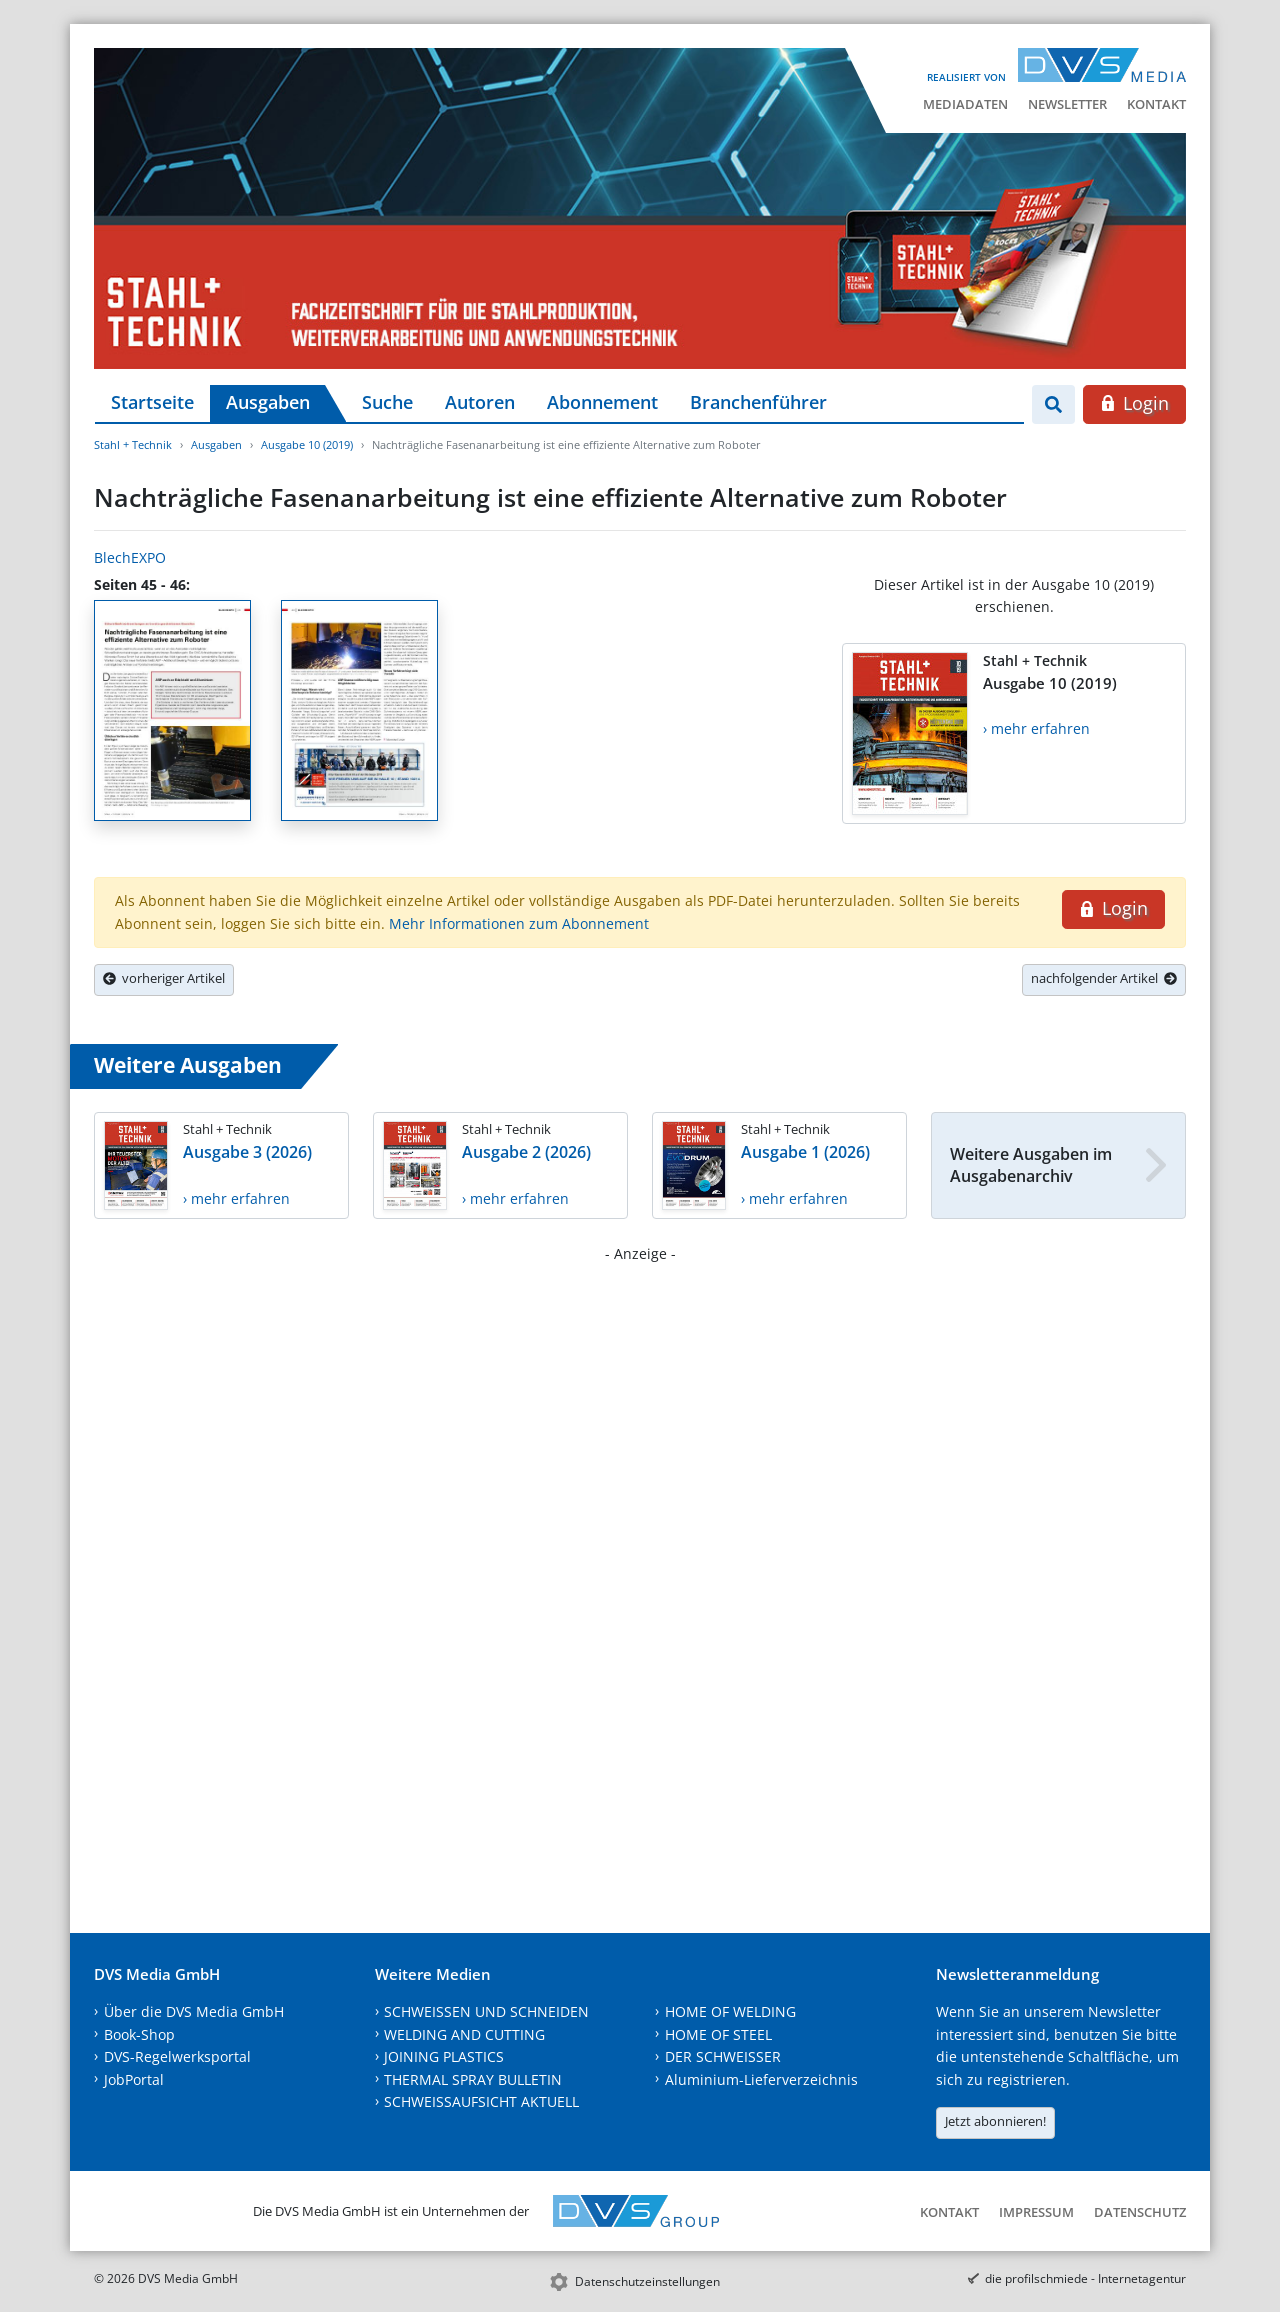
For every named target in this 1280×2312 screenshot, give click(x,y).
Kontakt (1156, 104)
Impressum (1036, 2212)
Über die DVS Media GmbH (194, 2011)
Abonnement (602, 402)
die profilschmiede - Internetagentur (1085, 2278)
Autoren (480, 402)
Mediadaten (965, 104)
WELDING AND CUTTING (464, 2034)
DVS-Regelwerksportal (177, 2056)
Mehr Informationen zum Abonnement (519, 923)
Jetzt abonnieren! (995, 2121)
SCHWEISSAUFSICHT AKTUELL (481, 2101)
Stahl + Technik (133, 444)
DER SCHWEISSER (723, 2056)
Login (1134, 403)
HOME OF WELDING (730, 2011)
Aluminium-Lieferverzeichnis (761, 2079)
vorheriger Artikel (164, 978)
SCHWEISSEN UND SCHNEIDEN (486, 2011)
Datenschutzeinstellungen (647, 2281)
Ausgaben (268, 402)
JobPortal (134, 2079)
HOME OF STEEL (718, 2034)
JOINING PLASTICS (444, 2056)
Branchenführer (758, 402)
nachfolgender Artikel (1104, 978)
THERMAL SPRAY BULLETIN (473, 2079)
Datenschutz (1140, 2212)
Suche (387, 402)
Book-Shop (139, 2034)
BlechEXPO (130, 557)
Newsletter (1067, 104)
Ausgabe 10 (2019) (307, 444)
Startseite (152, 402)
